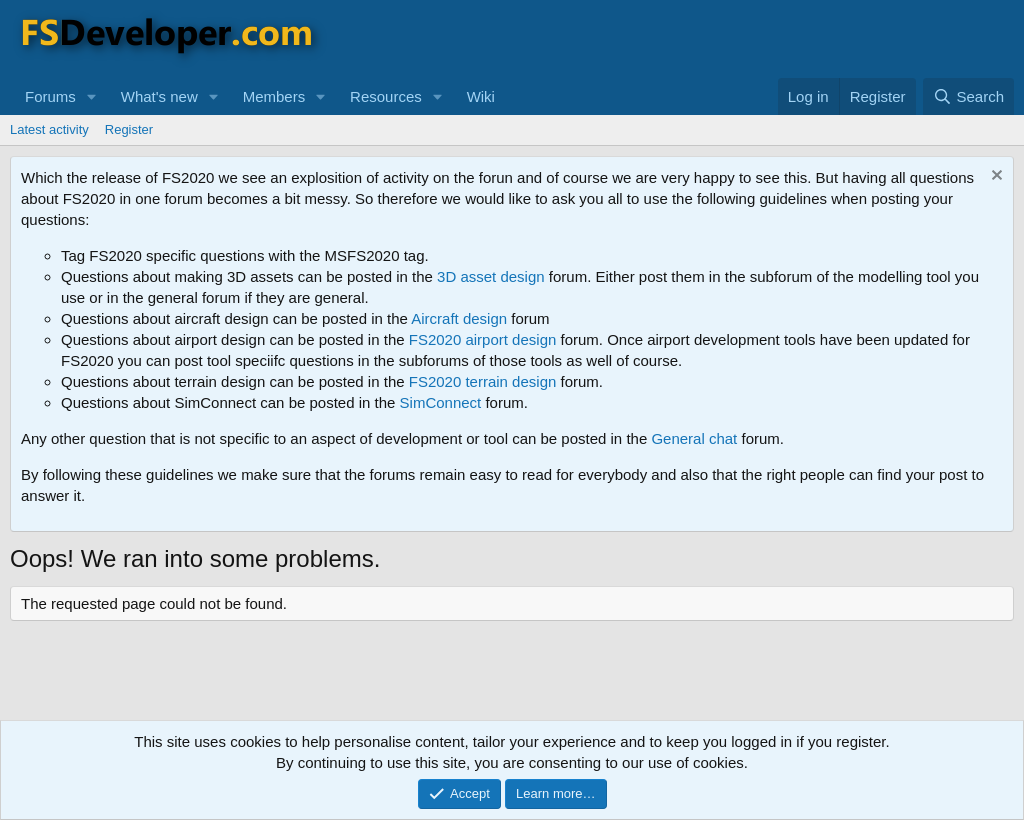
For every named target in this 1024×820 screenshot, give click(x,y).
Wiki (481, 96)
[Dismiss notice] (994, 177)
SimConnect (441, 402)
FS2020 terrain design (483, 381)
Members (274, 96)
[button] (92, 96)
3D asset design (491, 276)
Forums (50, 96)
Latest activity (49, 129)
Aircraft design (459, 318)
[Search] (968, 96)
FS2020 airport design (483, 339)
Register (129, 129)
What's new (159, 96)
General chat (694, 438)
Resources (386, 96)
